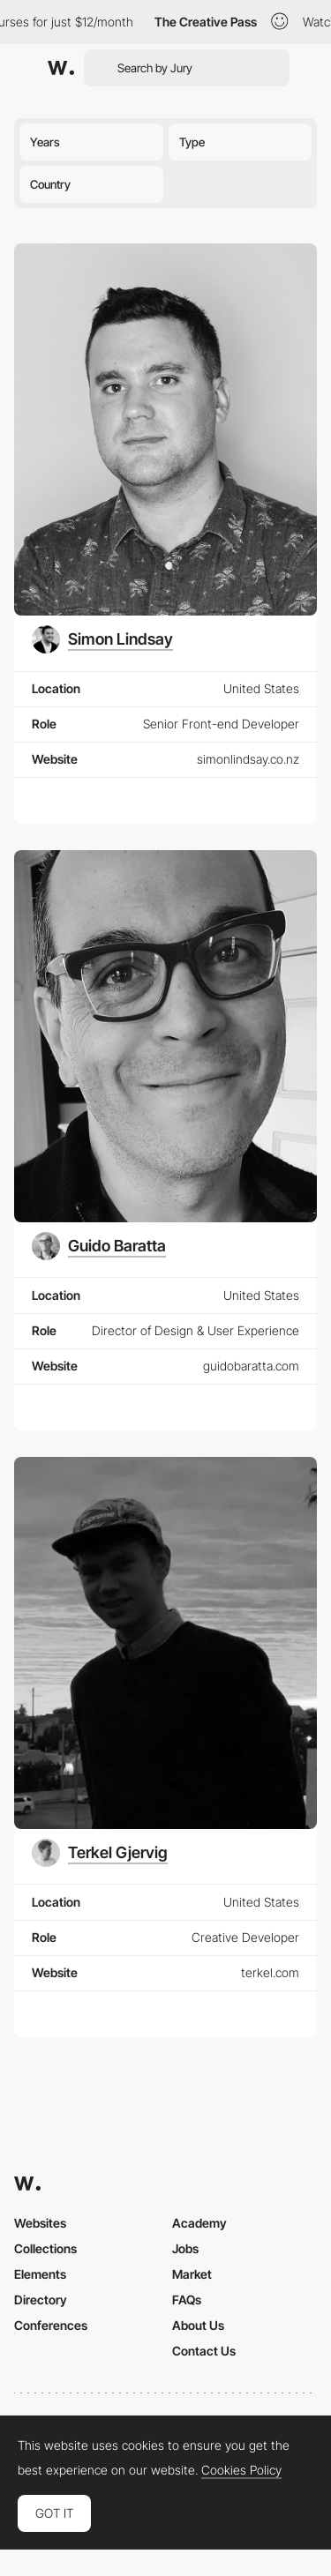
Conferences (50, 2325)
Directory (40, 2299)
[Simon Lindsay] (102, 639)
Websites (40, 2222)
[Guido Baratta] (99, 1246)
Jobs (185, 2248)
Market (192, 2273)
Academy (199, 2222)
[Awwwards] (61, 68)
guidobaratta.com (251, 1365)
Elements (40, 2273)
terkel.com (270, 1972)
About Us (198, 2325)
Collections (45, 2248)
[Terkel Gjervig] (100, 1853)
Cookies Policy (241, 2470)
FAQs (186, 2299)
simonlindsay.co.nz (248, 758)
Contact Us (204, 2350)
